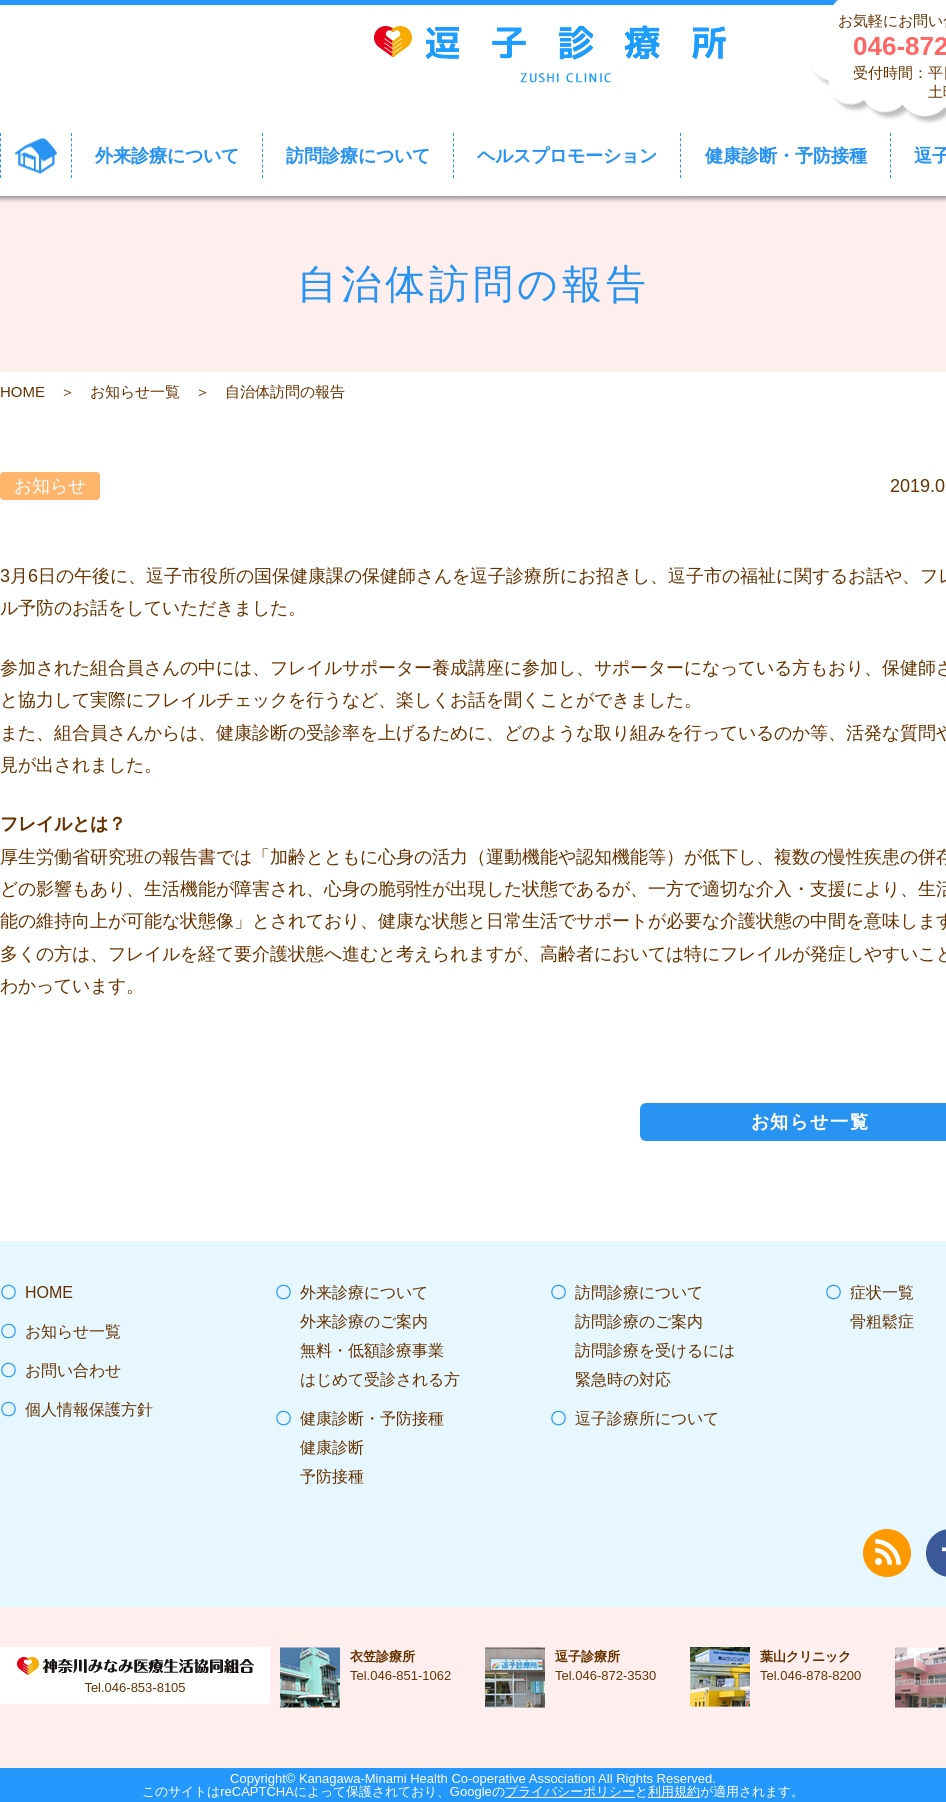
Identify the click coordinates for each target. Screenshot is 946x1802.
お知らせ (50, 486)
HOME (22, 391)
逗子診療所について (647, 1418)
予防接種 (332, 1476)
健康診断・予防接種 (372, 1418)
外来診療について (364, 1292)
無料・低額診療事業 (372, 1350)
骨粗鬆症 (882, 1321)
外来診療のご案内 (364, 1321)
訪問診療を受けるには (655, 1350)
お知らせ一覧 (135, 391)
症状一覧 (882, 1292)
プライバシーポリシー (570, 1791)
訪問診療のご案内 (639, 1321)
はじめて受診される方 (380, 1379)
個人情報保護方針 (89, 1409)
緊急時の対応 (623, 1379)
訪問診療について (639, 1292)
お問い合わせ (73, 1370)
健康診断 (332, 1447)
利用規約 (674, 1791)
